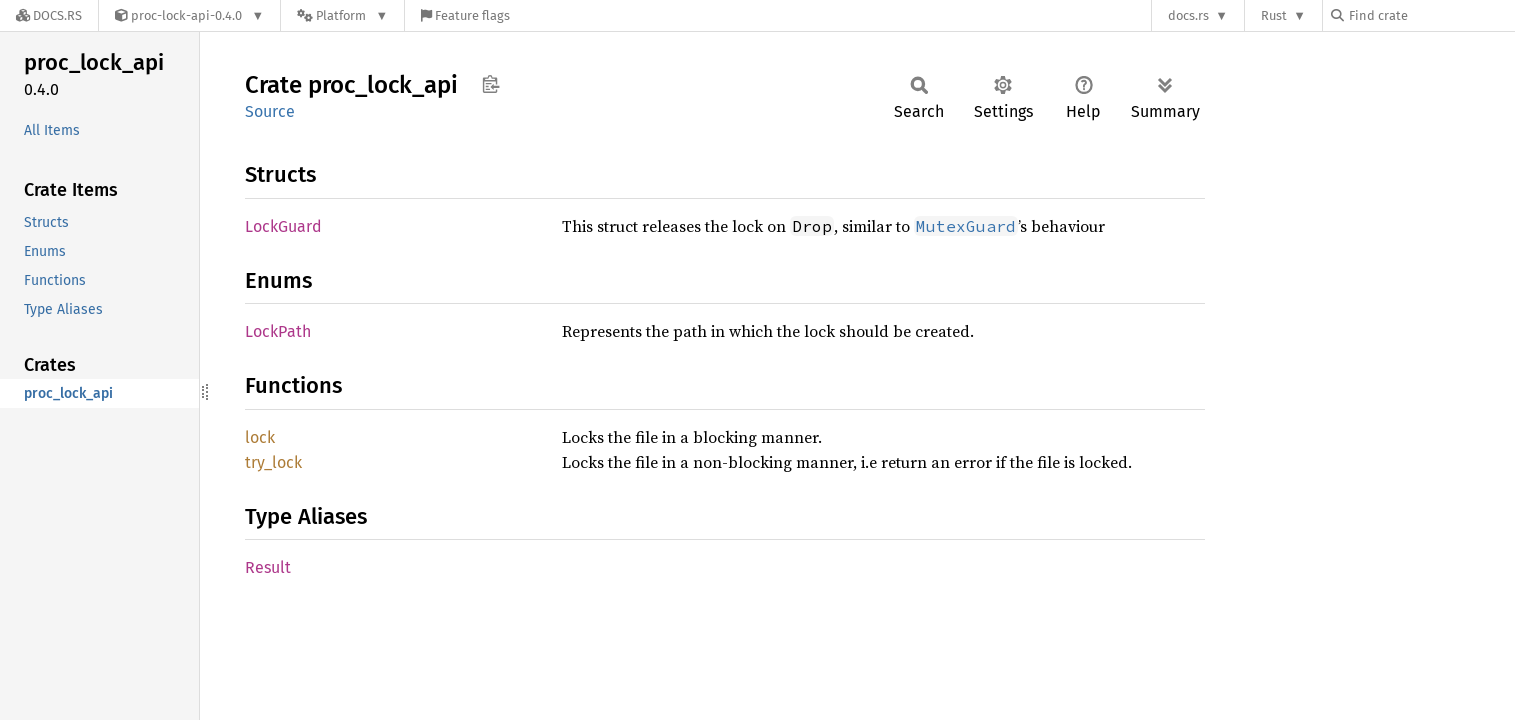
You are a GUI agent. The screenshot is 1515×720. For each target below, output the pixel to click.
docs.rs (1188, 15)
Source (270, 111)
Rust (1274, 15)
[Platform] (342, 15)
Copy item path (490, 84)
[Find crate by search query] (1431, 15)
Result (268, 567)
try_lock (273, 462)
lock (260, 437)
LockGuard (283, 226)
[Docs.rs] (49, 15)
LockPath (278, 331)
